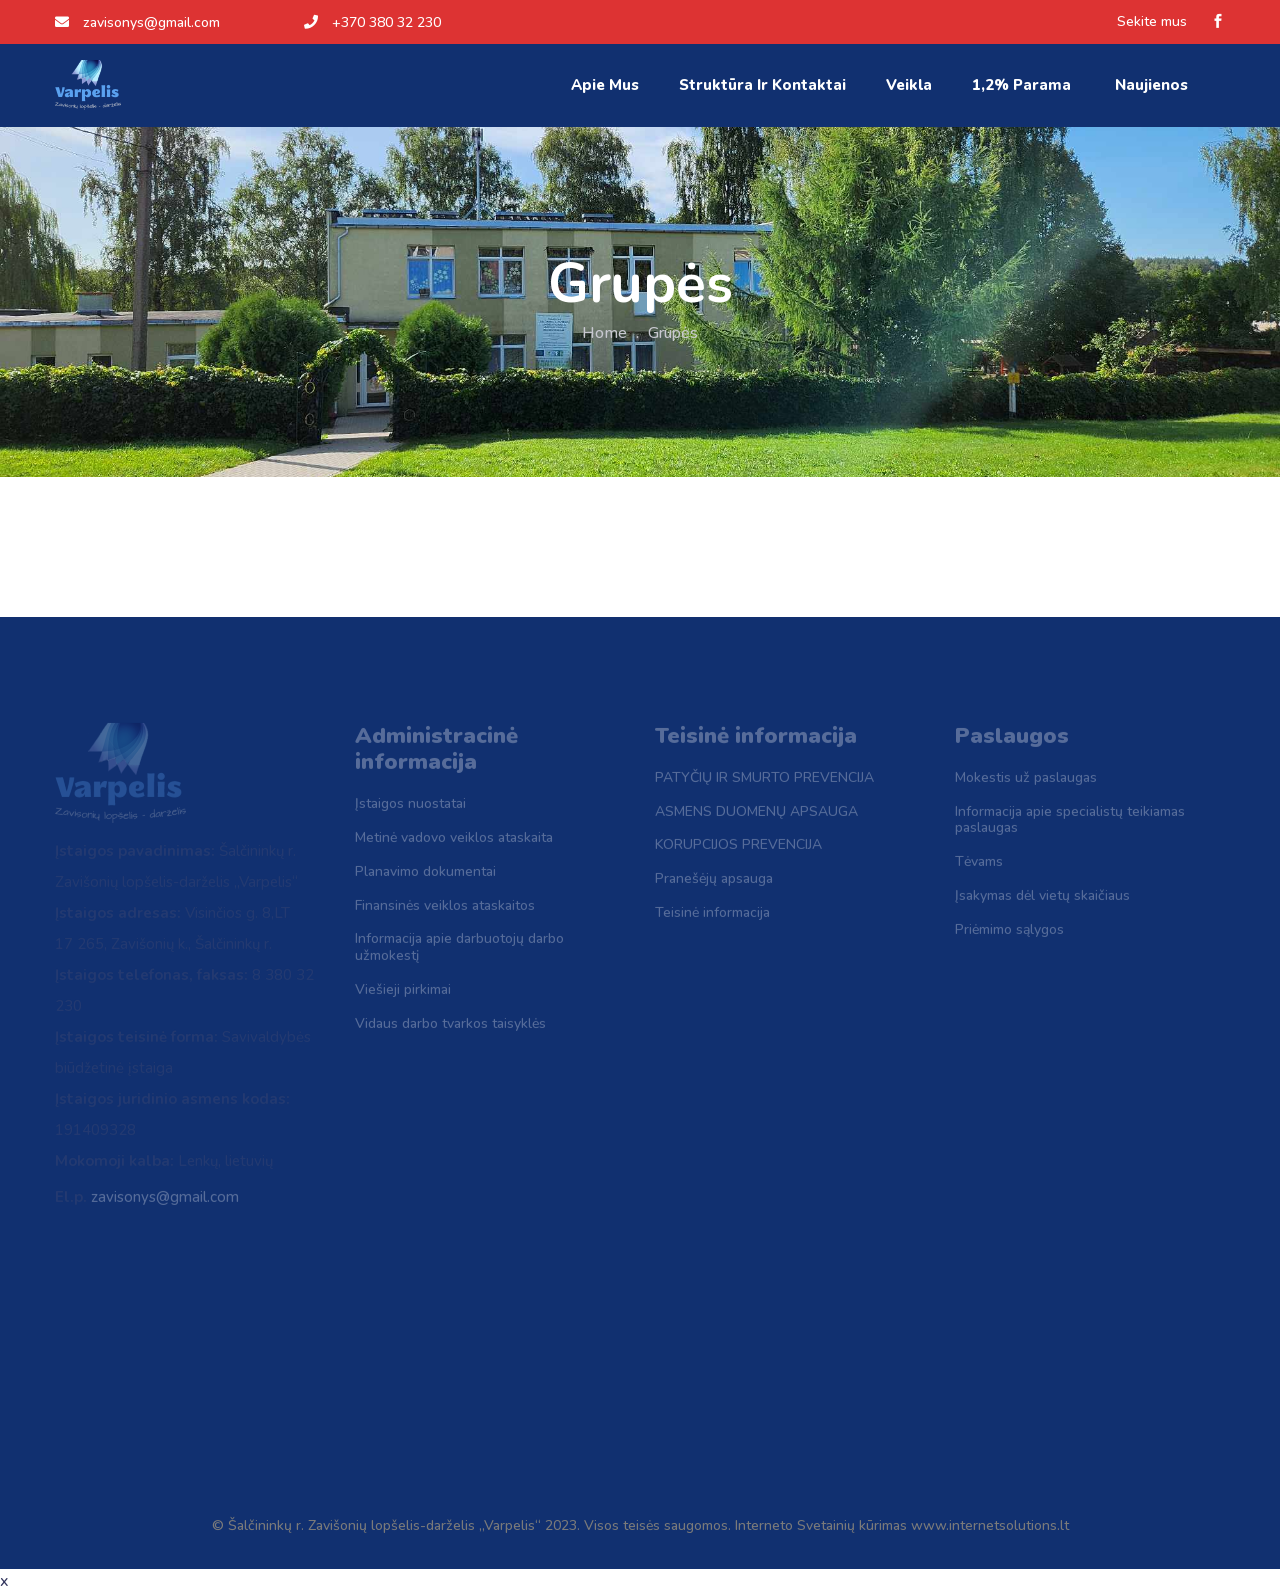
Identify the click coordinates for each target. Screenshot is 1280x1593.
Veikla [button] (909, 85)
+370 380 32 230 (372, 22)
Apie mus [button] (605, 85)
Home (604, 333)
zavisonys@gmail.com (137, 22)
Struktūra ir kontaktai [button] (762, 85)
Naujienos (1153, 85)
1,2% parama (1023, 85)
